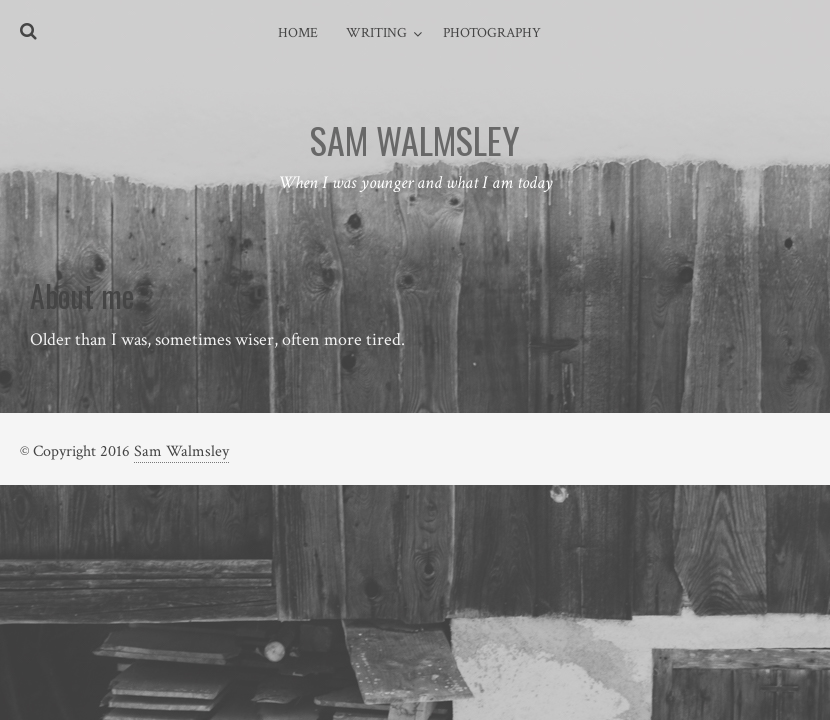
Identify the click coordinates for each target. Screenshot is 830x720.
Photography (492, 33)
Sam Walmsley (181, 451)
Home (298, 33)
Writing (376, 33)
